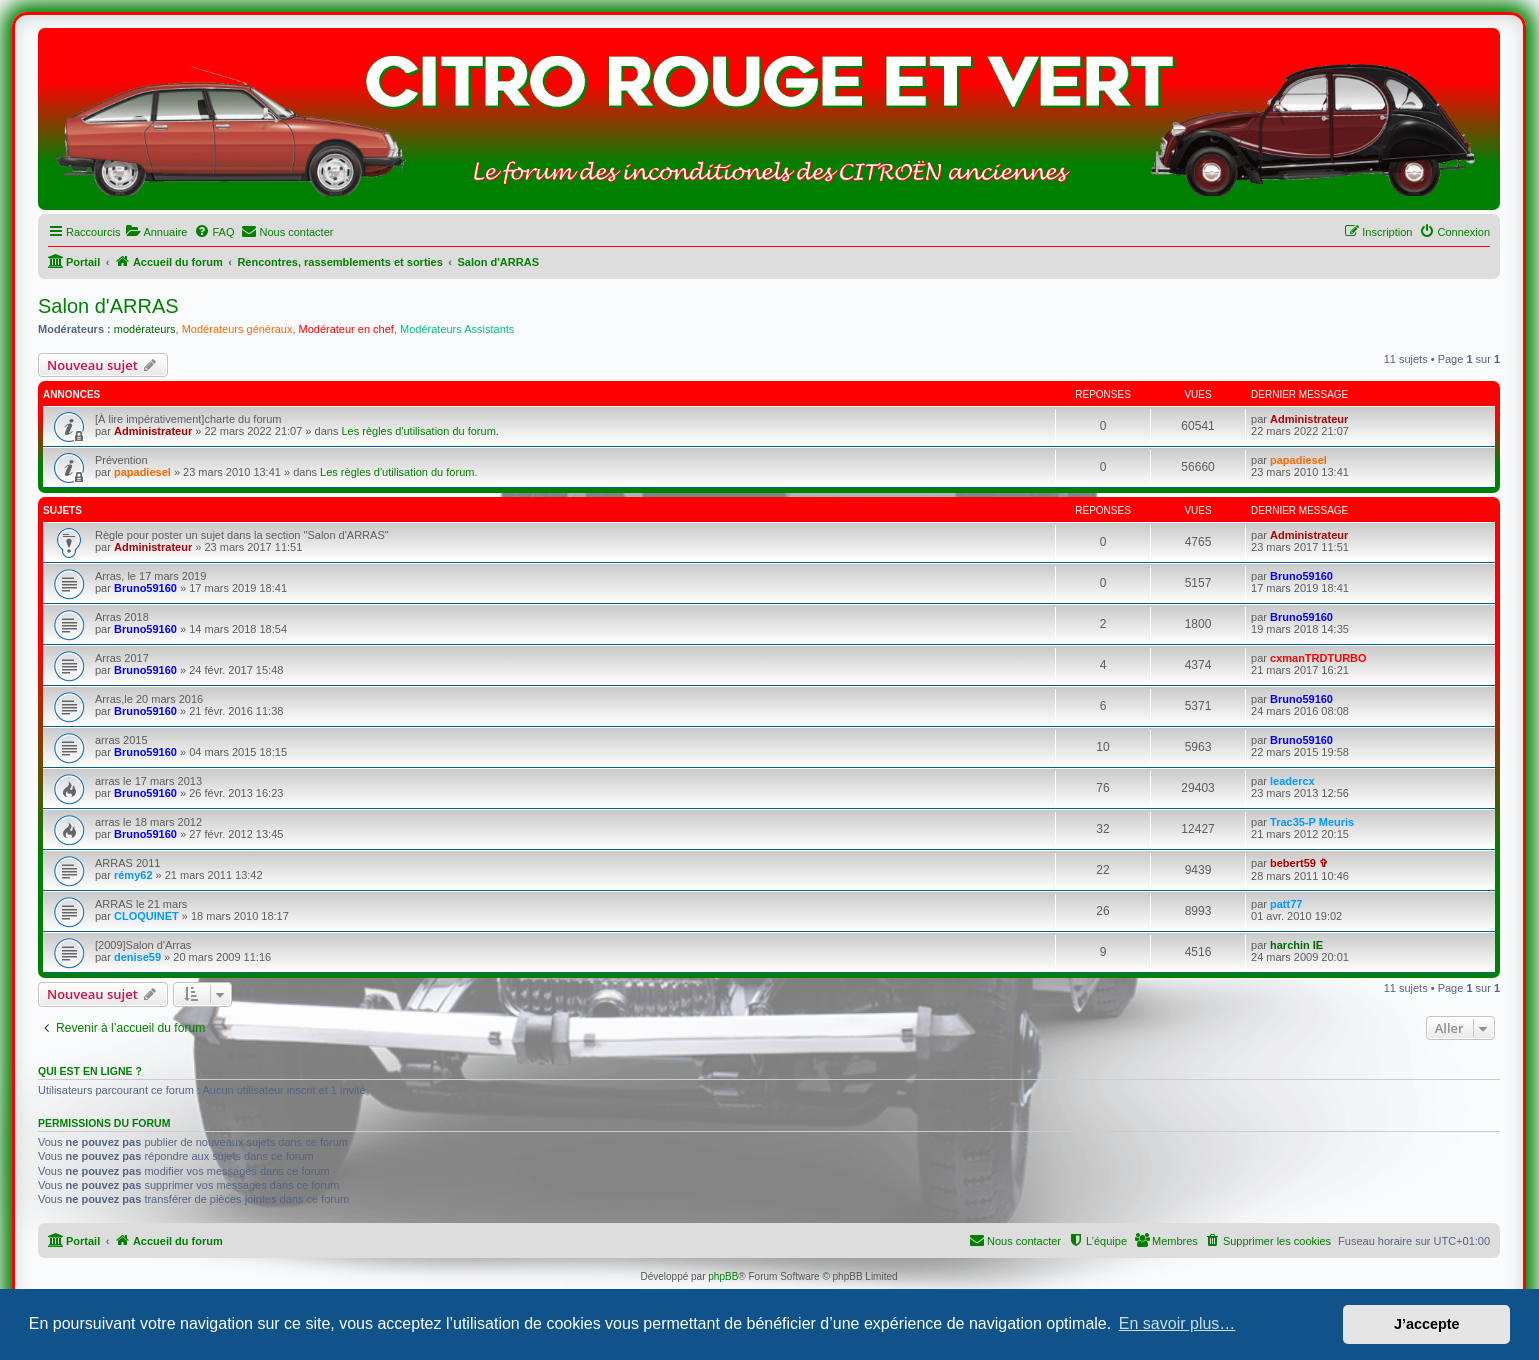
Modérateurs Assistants (457, 329)
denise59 (137, 957)
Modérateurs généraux (237, 329)
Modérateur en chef (346, 329)
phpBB (723, 1276)
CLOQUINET (146, 916)
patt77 (1286, 904)
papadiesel (142, 472)
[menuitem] (156, 232)
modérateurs (145, 329)
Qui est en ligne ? (90, 1071)
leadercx (1292, 781)
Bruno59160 (145, 588)
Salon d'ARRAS (108, 306)
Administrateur (153, 431)
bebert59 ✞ (1299, 863)
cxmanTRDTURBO (1318, 658)
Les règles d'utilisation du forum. (419, 431)
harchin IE (1296, 945)
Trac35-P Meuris (1312, 822)
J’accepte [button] (1427, 1324)
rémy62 (133, 875)
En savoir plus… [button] (1177, 1323)
